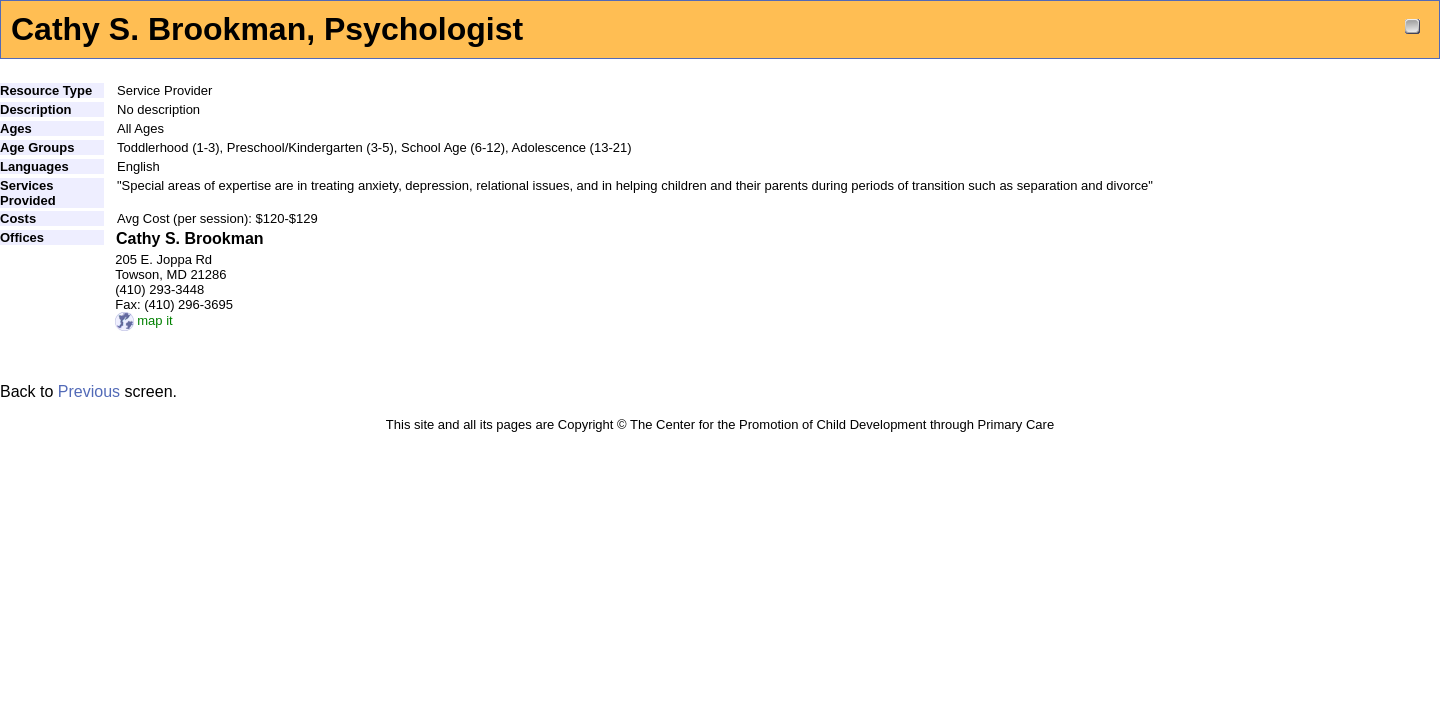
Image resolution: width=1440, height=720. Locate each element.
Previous (89, 391)
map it (143, 320)
